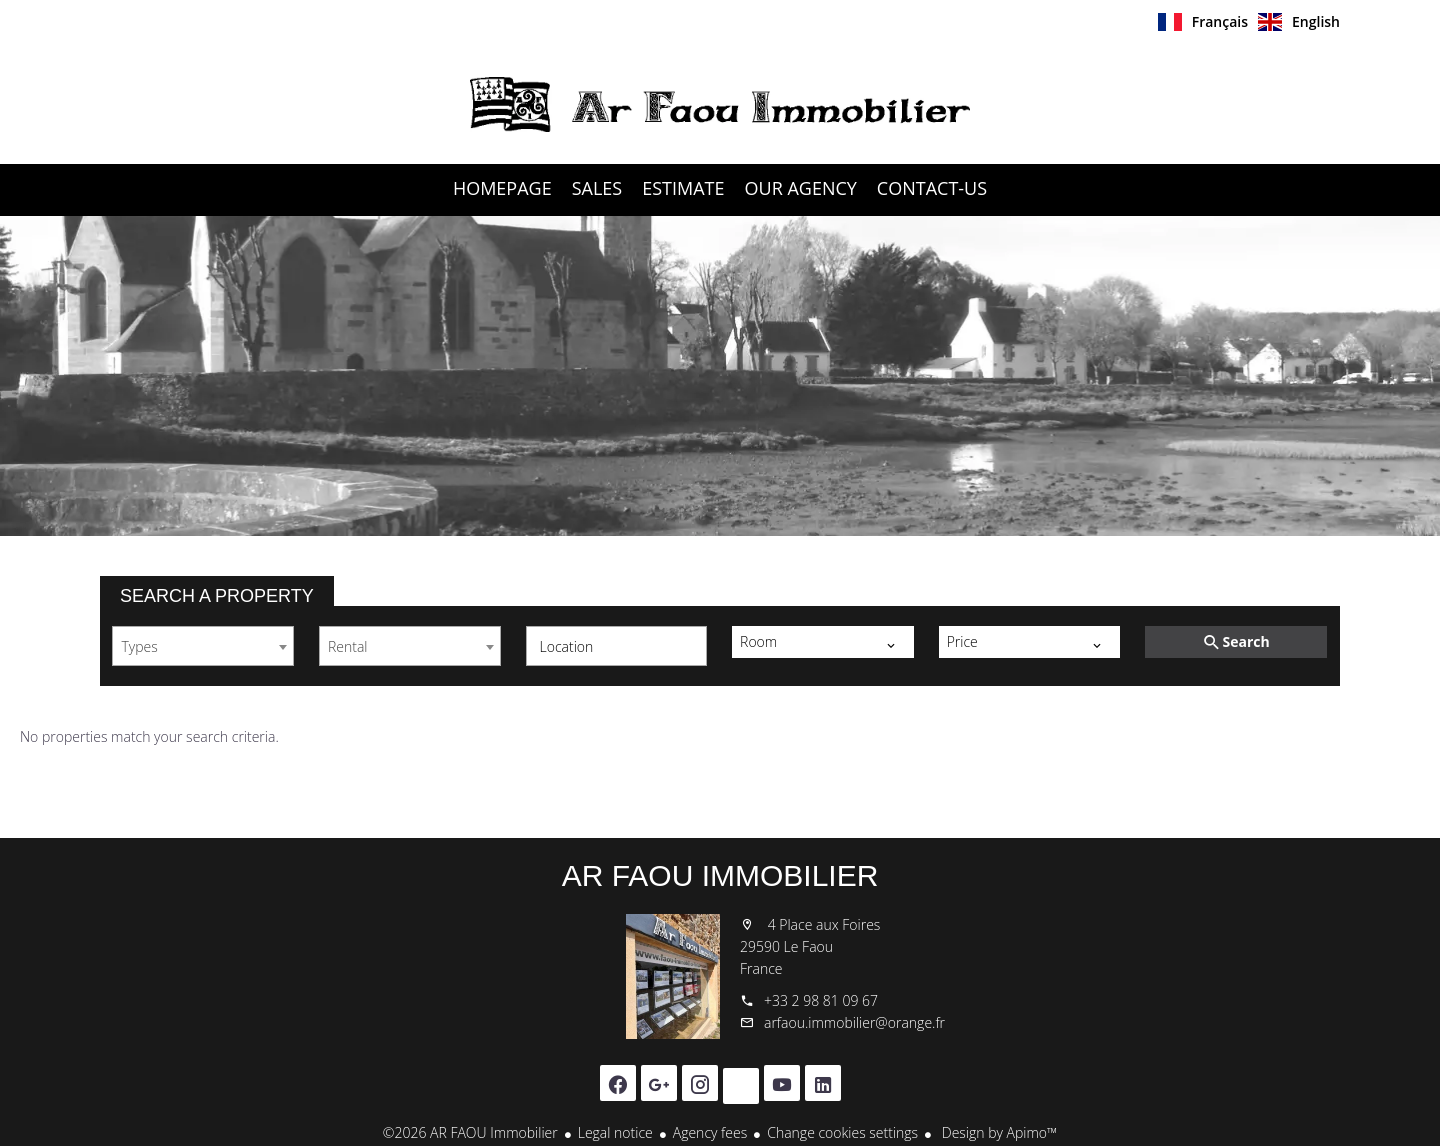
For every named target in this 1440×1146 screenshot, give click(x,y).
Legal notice (615, 1132)
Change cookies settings (842, 1132)
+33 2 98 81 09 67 (821, 1000)
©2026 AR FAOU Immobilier (470, 1132)
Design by (997, 1132)
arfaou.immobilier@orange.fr (854, 1022)
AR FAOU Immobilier (720, 875)
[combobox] (203, 646)
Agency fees (710, 1132)
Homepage (720, 104)
